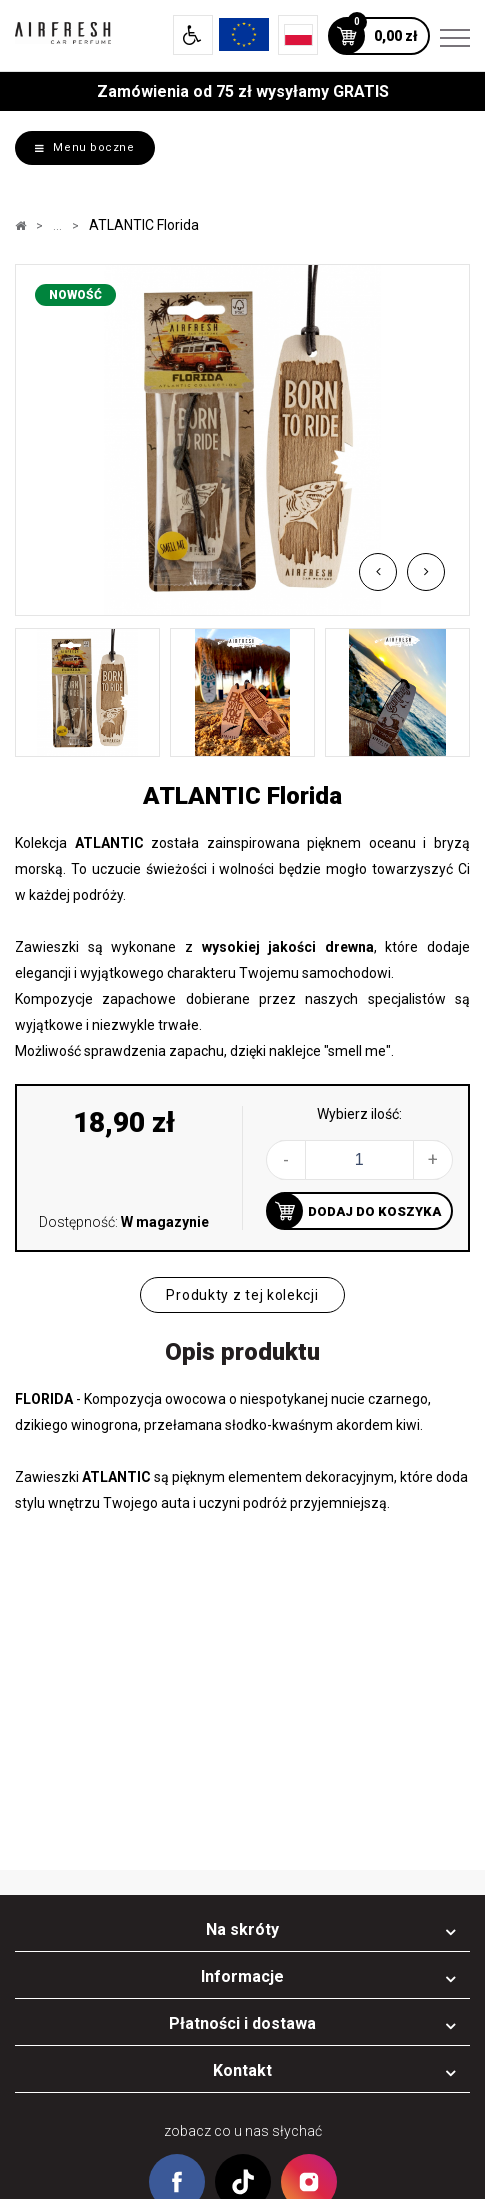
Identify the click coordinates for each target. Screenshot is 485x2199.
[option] (242, 440)
